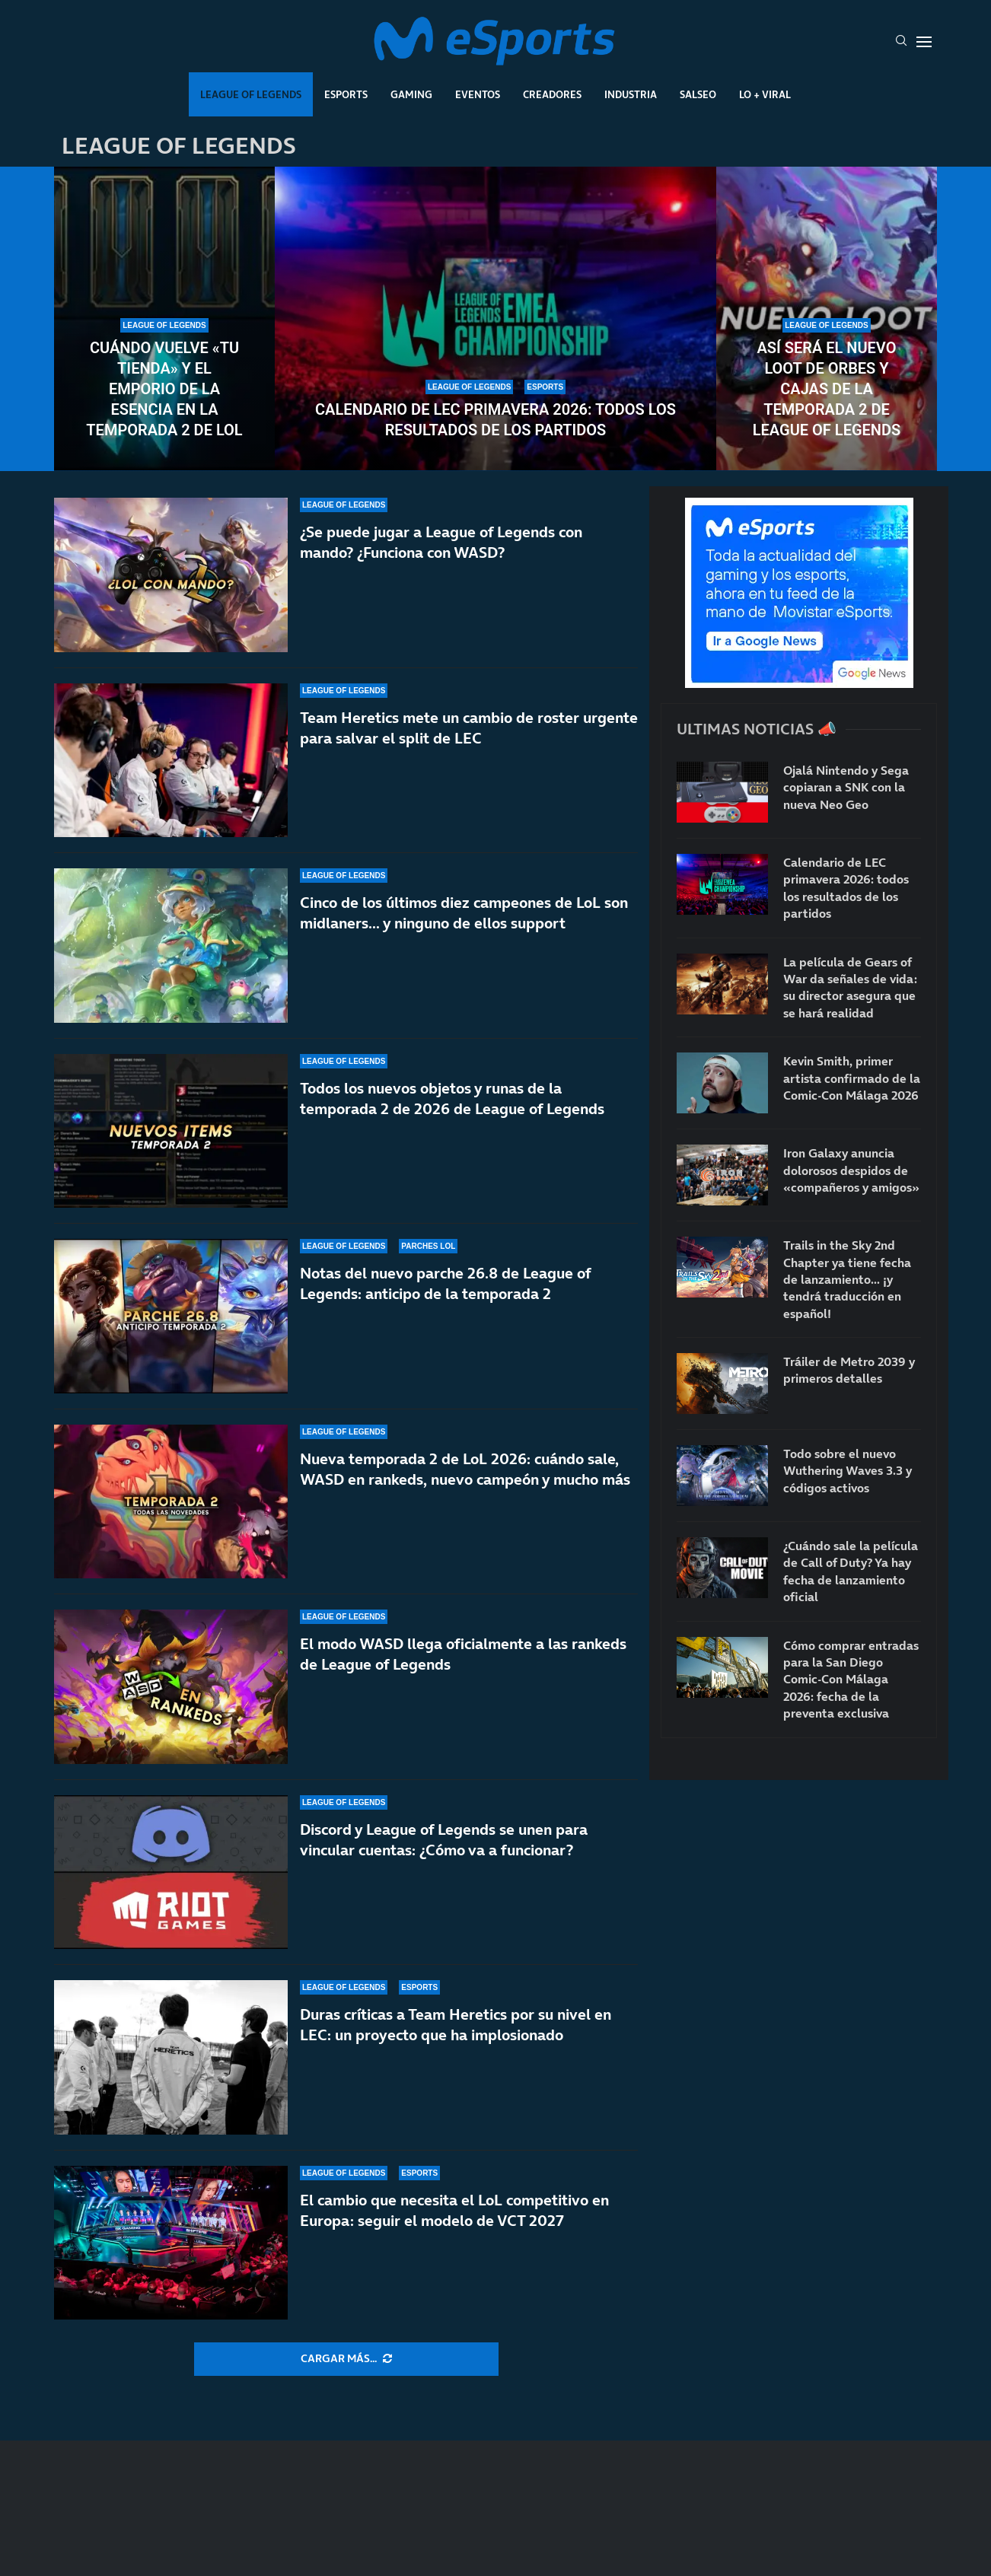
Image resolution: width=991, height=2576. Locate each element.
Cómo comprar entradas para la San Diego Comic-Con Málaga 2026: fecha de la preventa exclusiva (851, 1679)
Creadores (552, 94)
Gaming (411, 94)
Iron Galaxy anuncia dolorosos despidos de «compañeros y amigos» (851, 1170)
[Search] (901, 42)
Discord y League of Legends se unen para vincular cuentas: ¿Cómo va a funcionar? (444, 1840)
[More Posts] (346, 2359)
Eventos (477, 94)
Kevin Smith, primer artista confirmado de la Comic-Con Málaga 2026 (851, 1077)
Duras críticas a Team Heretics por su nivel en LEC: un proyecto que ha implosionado (455, 2025)
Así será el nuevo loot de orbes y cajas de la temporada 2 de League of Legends (826, 389)
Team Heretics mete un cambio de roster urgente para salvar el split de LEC (469, 728)
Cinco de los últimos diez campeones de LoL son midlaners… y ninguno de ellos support (464, 913)
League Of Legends (250, 94)
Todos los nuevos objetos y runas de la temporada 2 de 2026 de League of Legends (452, 1098)
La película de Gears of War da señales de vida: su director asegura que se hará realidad (850, 987)
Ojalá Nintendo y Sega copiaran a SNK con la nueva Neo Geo (846, 787)
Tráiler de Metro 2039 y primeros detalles (849, 1370)
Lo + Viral (765, 94)
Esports (346, 94)
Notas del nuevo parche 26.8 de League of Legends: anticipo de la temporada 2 (445, 1285)
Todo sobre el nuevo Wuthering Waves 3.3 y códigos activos (847, 1470)
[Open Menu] (924, 41)
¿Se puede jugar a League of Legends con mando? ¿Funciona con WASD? (441, 542)
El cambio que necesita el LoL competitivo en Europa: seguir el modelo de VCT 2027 (454, 2210)
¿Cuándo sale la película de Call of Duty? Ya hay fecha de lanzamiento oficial (850, 1571)
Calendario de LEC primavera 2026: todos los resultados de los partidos (495, 419)
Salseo (698, 94)
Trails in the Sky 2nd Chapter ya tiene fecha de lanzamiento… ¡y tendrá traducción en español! (847, 1279)
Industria (630, 94)
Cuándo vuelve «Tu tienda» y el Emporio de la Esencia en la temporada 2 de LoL (164, 389)
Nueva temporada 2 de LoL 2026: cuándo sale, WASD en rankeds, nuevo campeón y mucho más (465, 1487)
